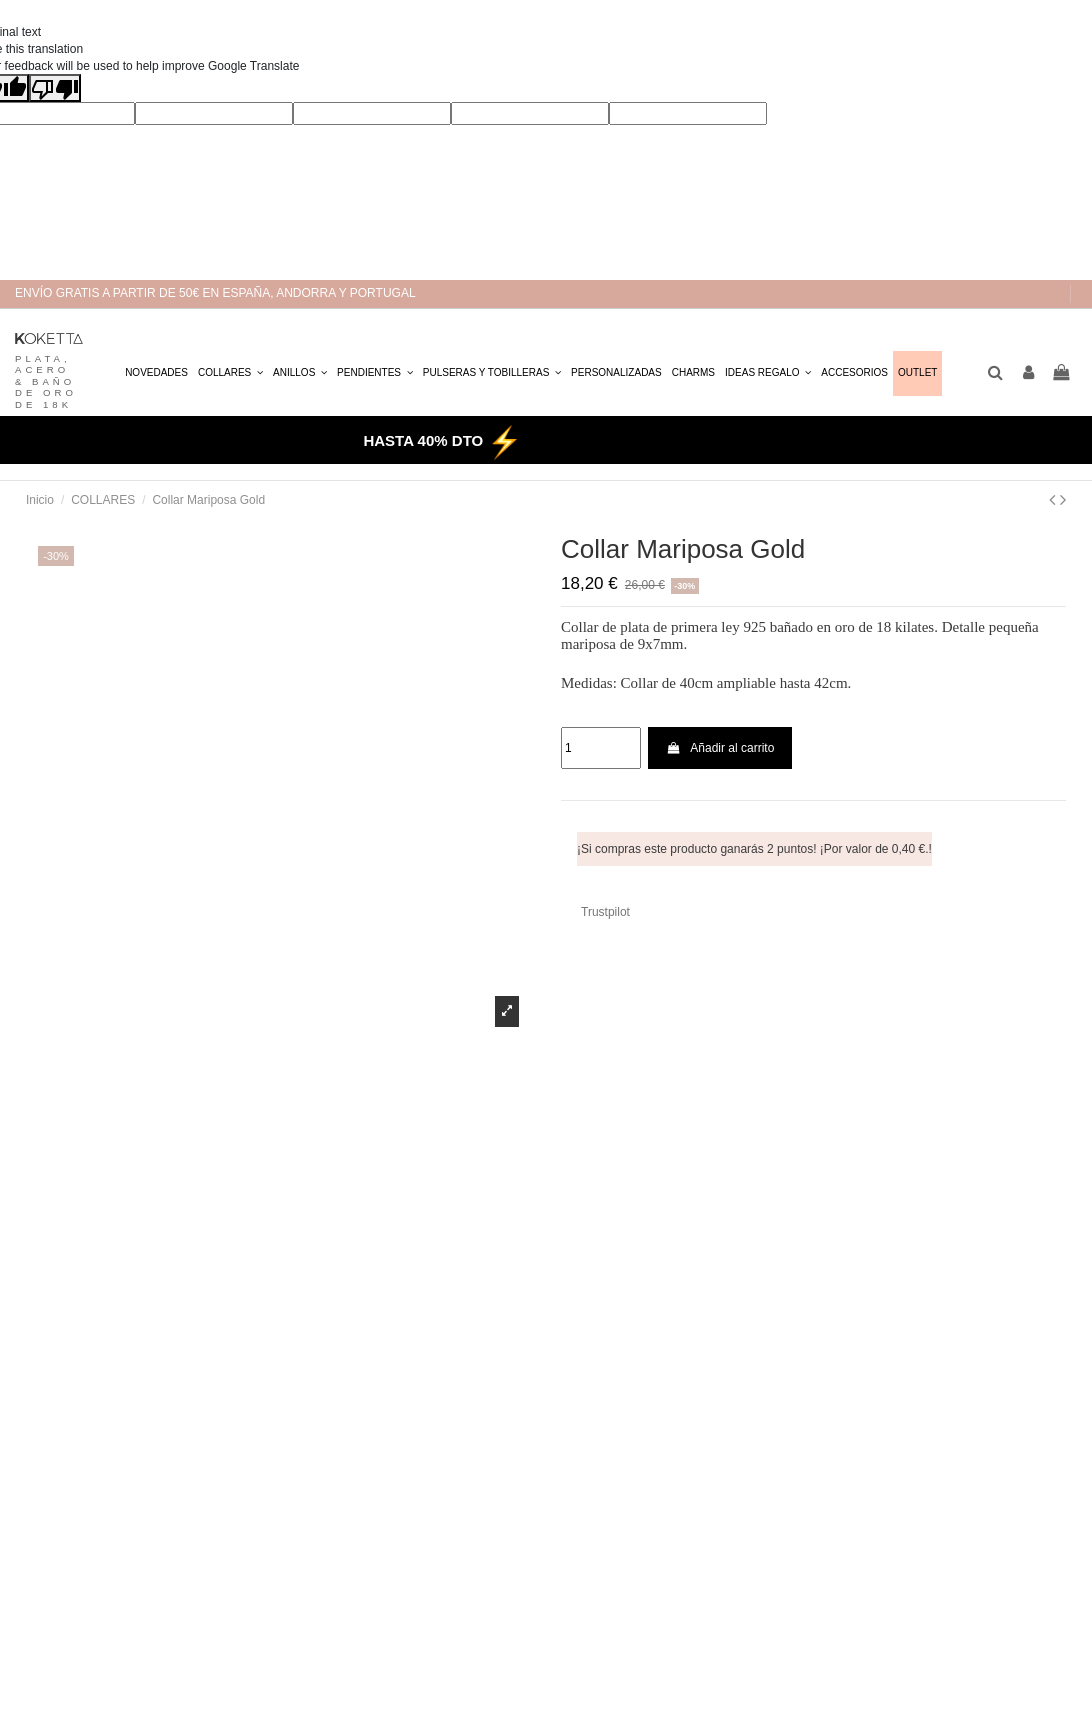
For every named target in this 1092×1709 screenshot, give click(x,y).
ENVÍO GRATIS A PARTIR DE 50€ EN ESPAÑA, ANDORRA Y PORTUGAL (215, 293)
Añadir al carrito (720, 748)
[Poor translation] (55, 88)
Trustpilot (605, 912)
